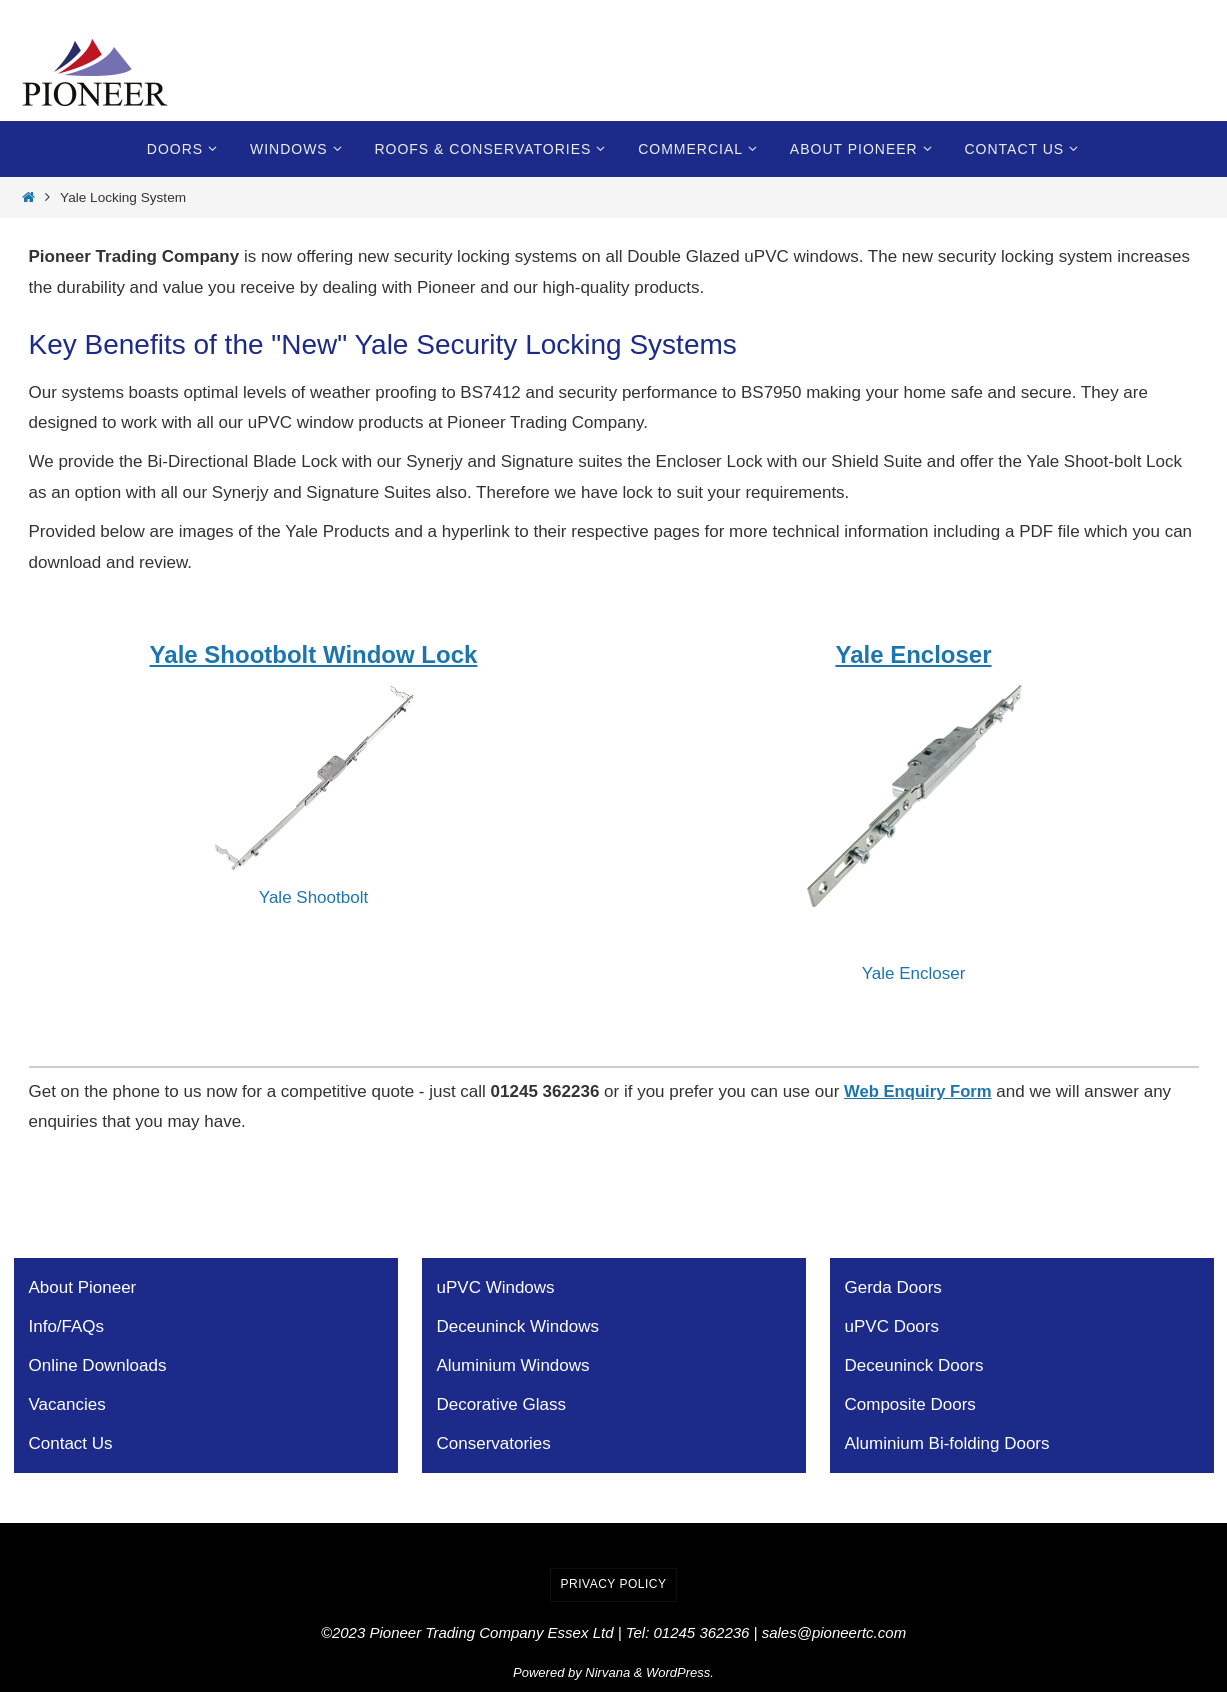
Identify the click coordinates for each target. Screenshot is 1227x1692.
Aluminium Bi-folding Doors (947, 1443)
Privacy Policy (614, 1584)
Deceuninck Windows (518, 1326)
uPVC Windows (496, 1287)
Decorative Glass (501, 1404)
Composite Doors (910, 1404)
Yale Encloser (913, 654)
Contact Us (71, 1443)
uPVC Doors (892, 1326)
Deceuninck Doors (914, 1365)
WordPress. (680, 1672)
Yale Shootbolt (313, 897)
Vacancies (67, 1404)
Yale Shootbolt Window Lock (314, 654)
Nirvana (607, 1672)
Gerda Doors (893, 1287)
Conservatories (494, 1443)
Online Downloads (98, 1365)
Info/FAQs (67, 1326)
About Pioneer (83, 1287)
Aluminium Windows (513, 1365)
